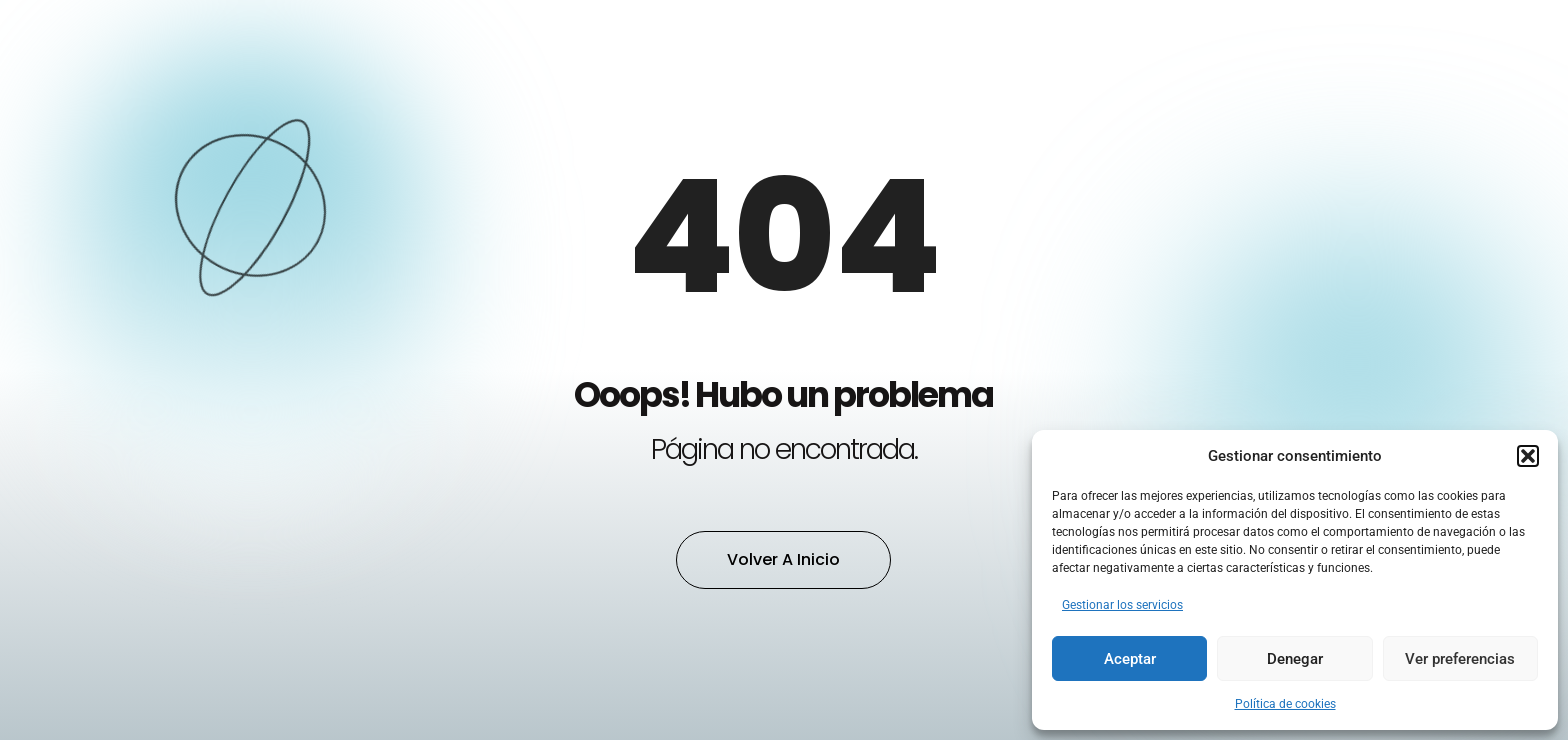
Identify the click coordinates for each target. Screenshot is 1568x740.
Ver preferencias (1460, 659)
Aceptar (1130, 659)
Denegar (1295, 659)
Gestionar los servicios (1122, 605)
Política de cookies (1285, 704)
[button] (1528, 456)
